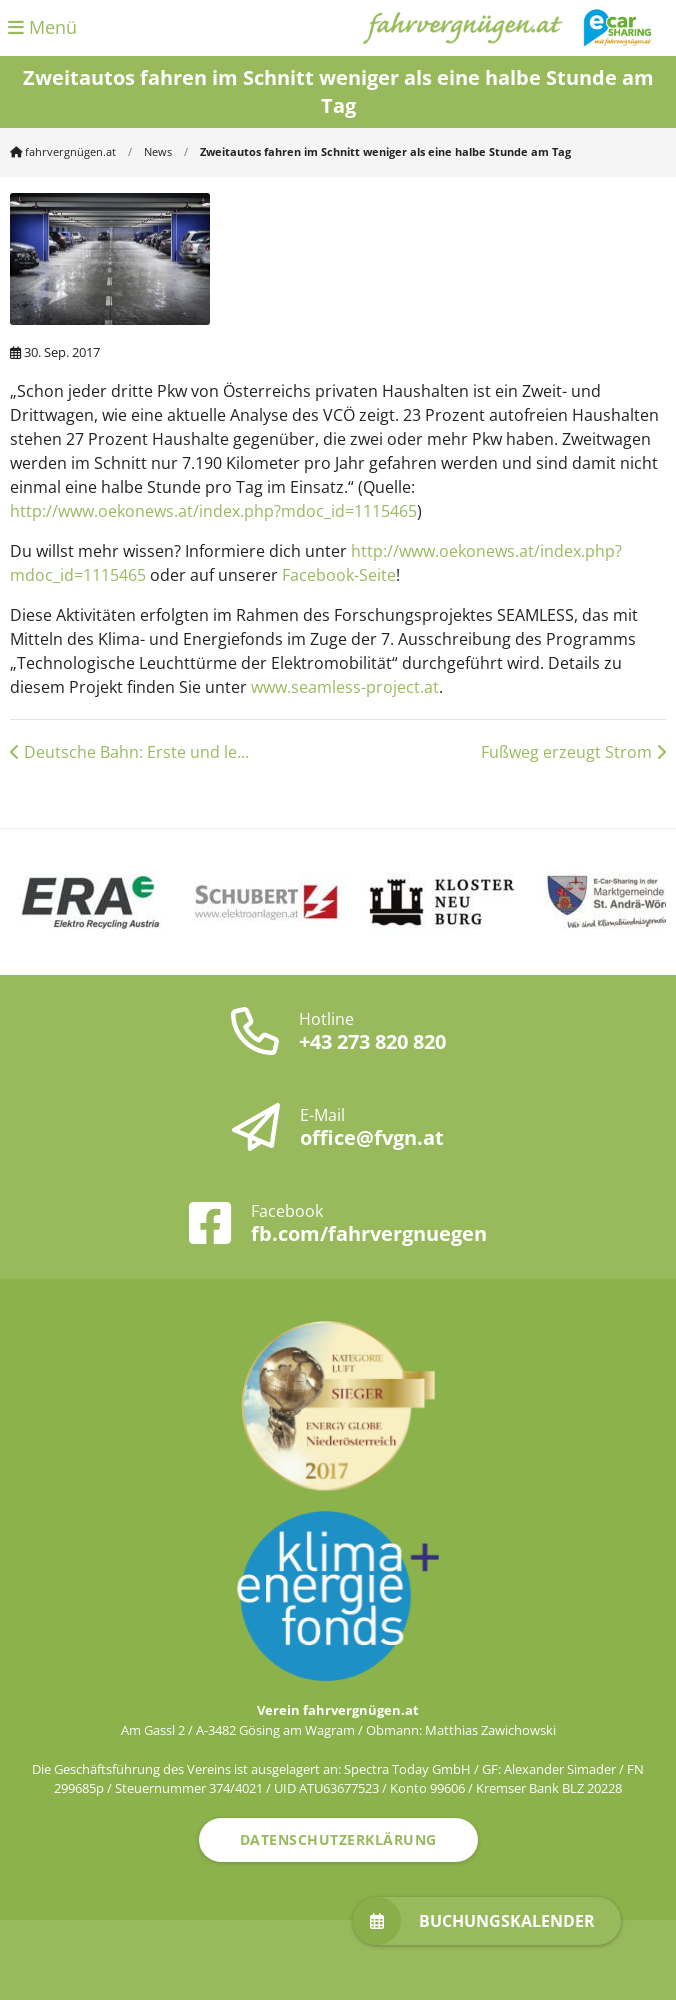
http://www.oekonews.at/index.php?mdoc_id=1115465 (213, 511)
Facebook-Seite (339, 575)
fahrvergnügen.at (63, 151)
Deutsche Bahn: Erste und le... (129, 752)
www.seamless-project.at (345, 687)
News (158, 151)
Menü (42, 27)
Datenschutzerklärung (338, 1839)
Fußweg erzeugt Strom (573, 752)
